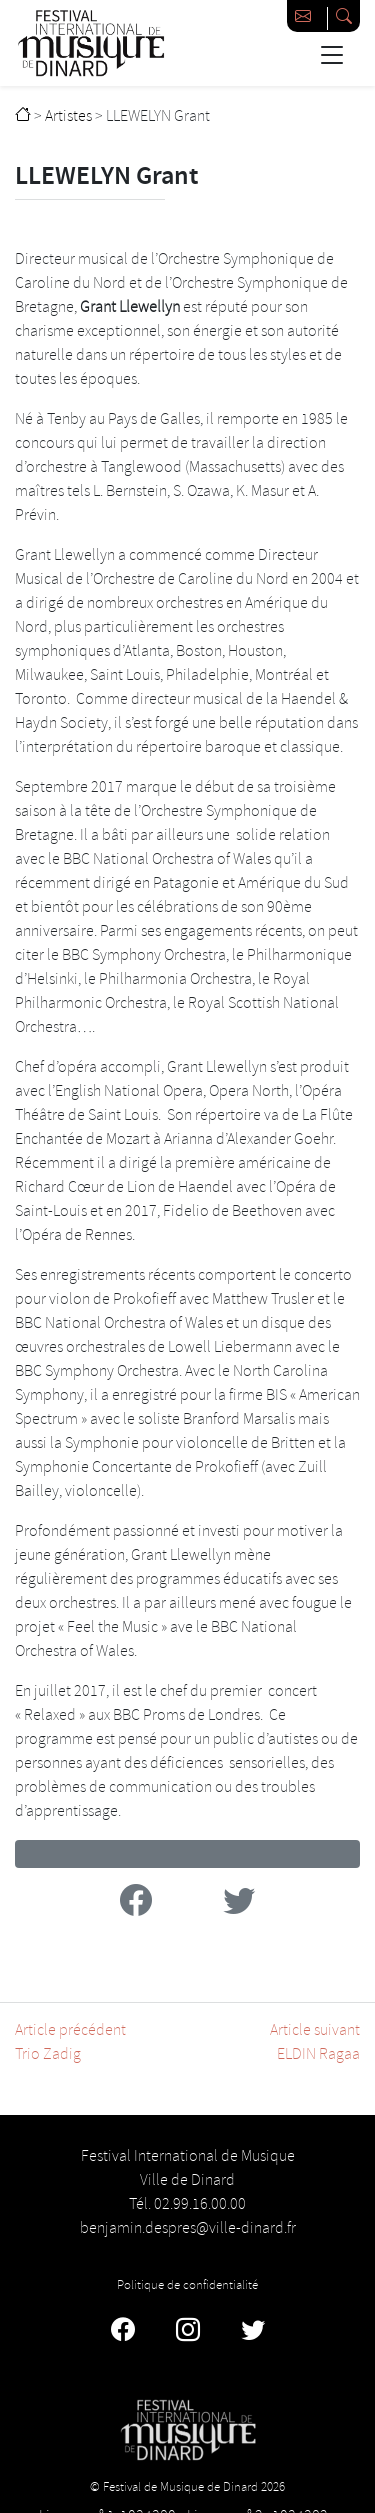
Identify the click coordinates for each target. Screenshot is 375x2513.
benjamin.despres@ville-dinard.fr (188, 2228)
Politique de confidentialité (187, 2285)
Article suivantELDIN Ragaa (315, 2042)
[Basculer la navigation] (331, 55)
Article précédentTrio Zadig (70, 2042)
